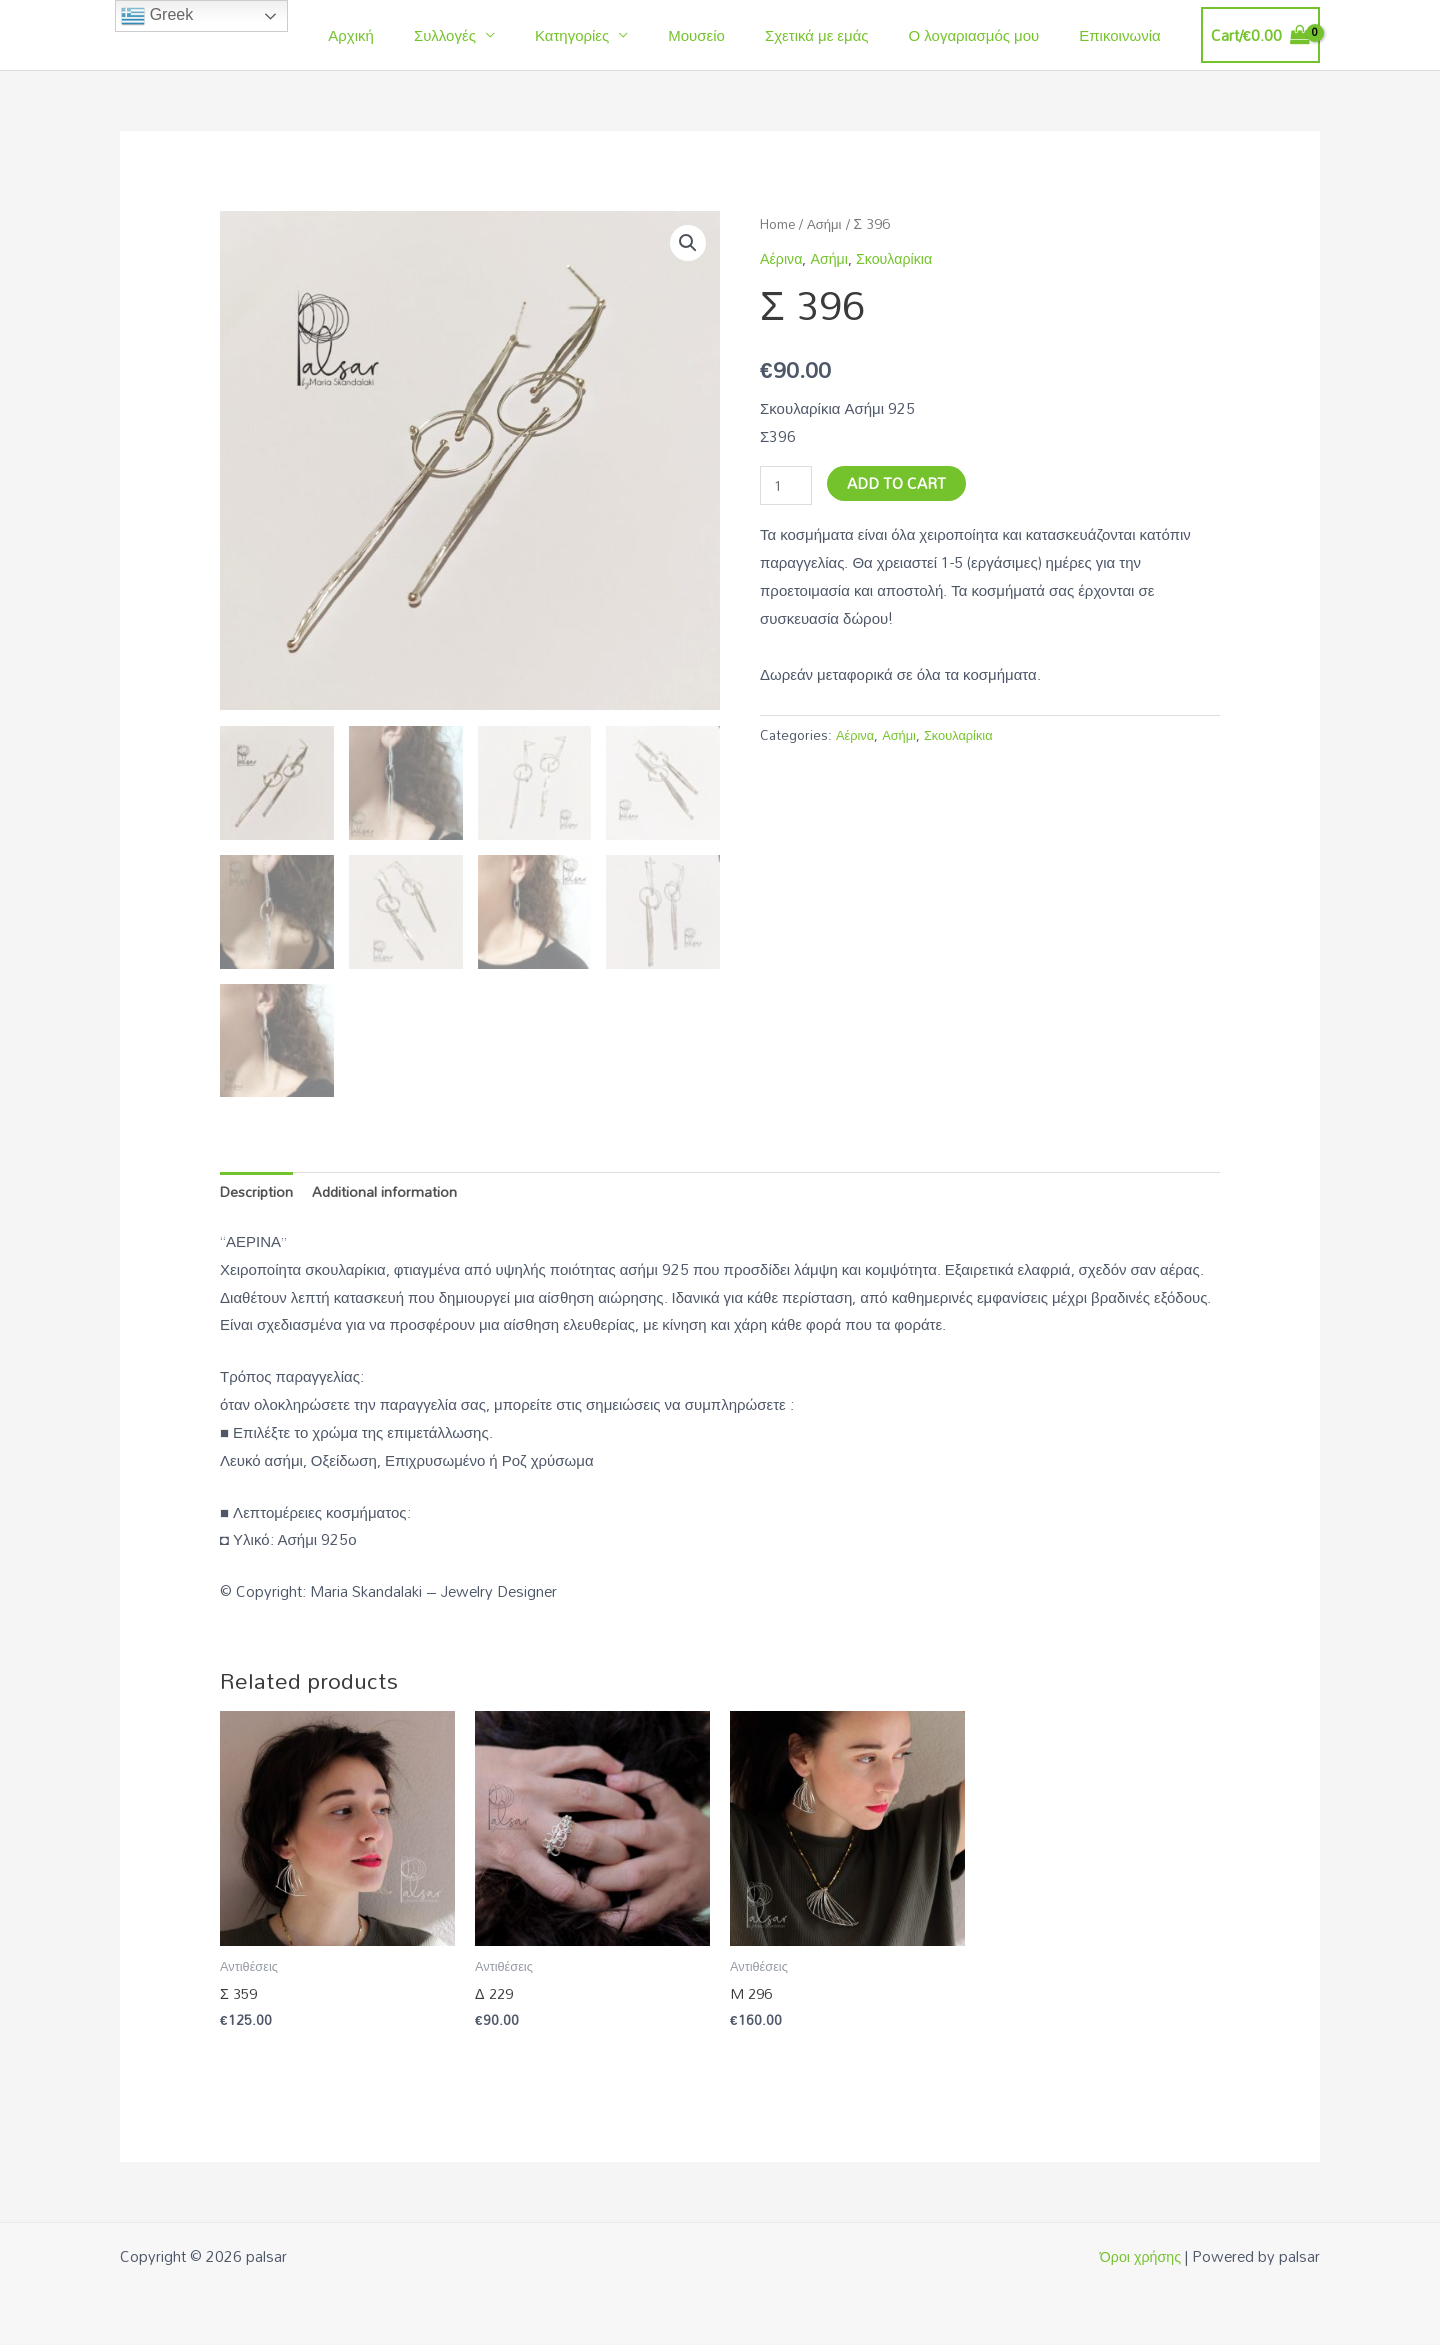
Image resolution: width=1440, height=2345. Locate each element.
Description (258, 1192)
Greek (157, 16)
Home (779, 223)
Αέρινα (782, 258)
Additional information (388, 1192)
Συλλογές (500, 35)
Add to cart (898, 482)
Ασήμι (829, 223)
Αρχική (416, 35)
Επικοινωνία (1124, 35)
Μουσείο (731, 35)
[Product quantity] (787, 485)
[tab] (258, 1192)
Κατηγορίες (617, 35)
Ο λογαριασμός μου (989, 35)
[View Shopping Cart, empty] (1260, 35)
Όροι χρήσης (1138, 2258)
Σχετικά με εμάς (842, 35)
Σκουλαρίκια (900, 258)
